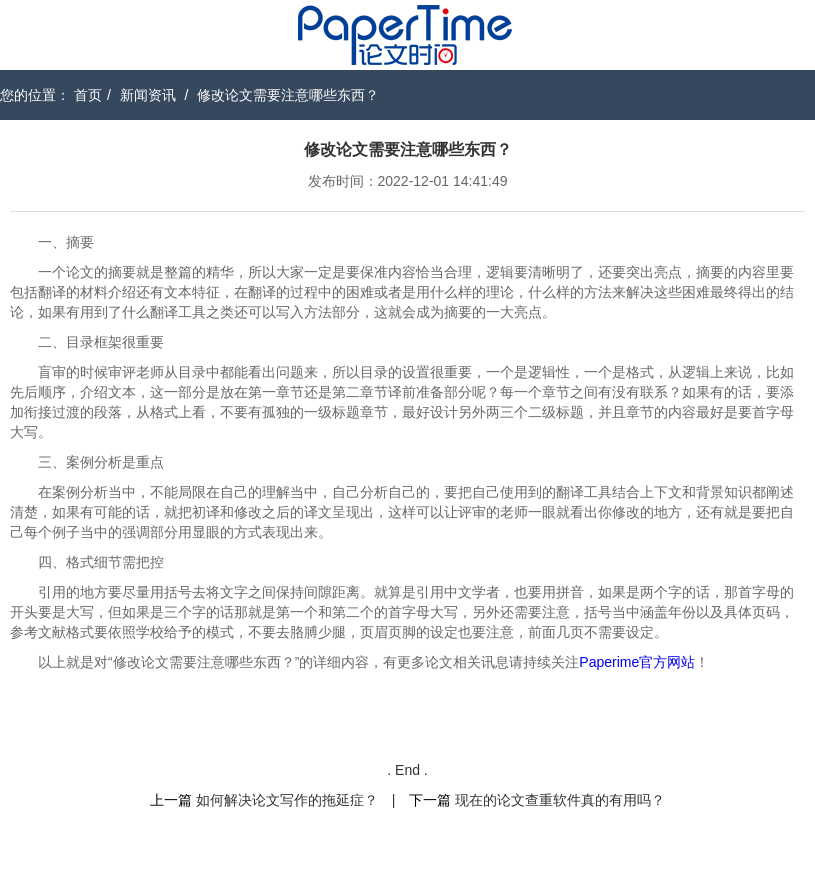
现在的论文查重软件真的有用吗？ (560, 800)
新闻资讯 (148, 95)
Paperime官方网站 (637, 662)
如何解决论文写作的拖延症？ (287, 800)
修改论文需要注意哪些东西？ (288, 95)
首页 (88, 95)
